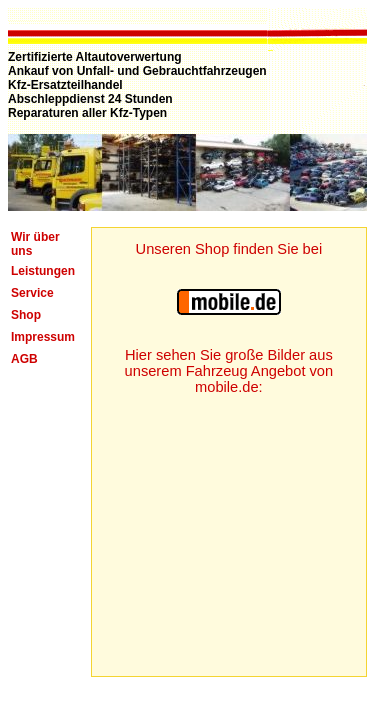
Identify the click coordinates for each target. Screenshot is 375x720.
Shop (26, 315)
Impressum (43, 337)
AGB (24, 359)
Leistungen (43, 271)
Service (32, 293)
